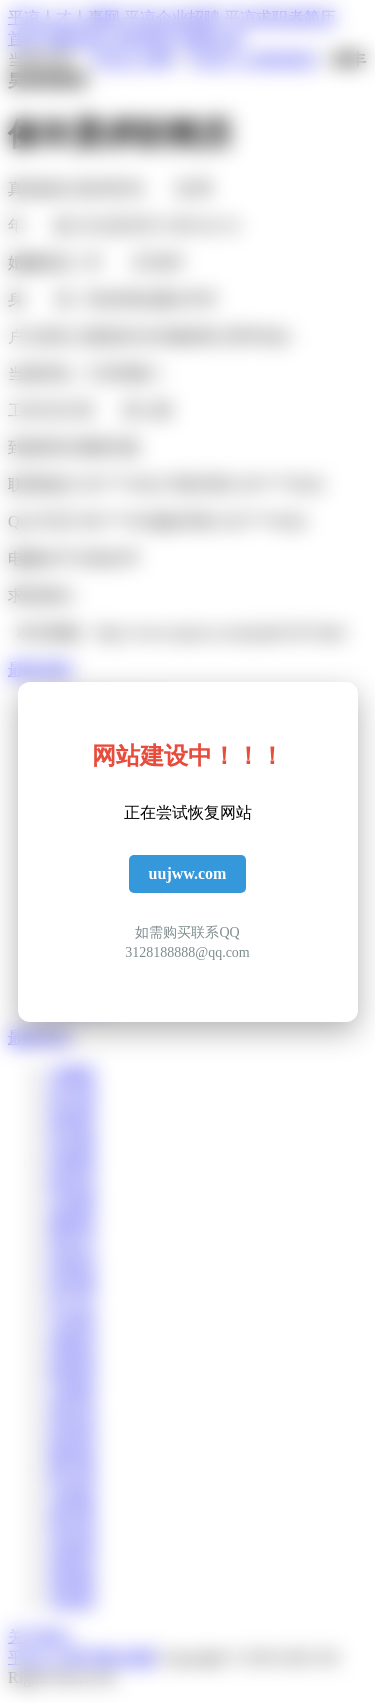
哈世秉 (72, 1284)
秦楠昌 (72, 1221)
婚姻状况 (40, 262)
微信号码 (183, 521)
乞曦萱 (72, 1074)
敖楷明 (72, 1368)
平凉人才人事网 (64, 17)
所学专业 (256, 336)
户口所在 (40, 336)
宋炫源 (72, 1536)
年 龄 (40, 225)
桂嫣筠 (72, 1263)
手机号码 (200, 484)
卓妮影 (72, 1599)
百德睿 (72, 1200)
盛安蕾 (72, 1515)
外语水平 (108, 558)
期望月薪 (108, 447)
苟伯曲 (72, 1137)
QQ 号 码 (39, 521)
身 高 (40, 299)
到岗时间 (40, 447)
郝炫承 (72, 1179)
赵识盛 (72, 1095)
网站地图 (124, 1657)
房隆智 (72, 1347)
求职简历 (144, 38)
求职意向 (40, 595)
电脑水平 (40, 558)
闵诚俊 (72, 1158)
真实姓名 (40, 188)
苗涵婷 (72, 1116)
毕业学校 (117, 299)
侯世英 (72, 1410)
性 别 (160, 188)
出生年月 (128, 225)
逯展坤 (72, 1557)
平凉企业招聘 (172, 17)
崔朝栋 (72, 1578)
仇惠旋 (72, 1494)
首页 (24, 38)
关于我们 (40, 1636)
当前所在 (40, 373)
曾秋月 (72, 1242)
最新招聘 (40, 669)
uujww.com (188, 873)
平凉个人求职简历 (253, 59)
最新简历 (40, 1037)
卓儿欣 (72, 1305)
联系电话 (40, 484)
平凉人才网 (132, 59)
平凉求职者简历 (280, 17)
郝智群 (72, 1431)
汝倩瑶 (72, 1326)
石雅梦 (72, 1389)
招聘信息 (76, 38)
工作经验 (117, 373)
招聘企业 (212, 38)
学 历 (117, 262)
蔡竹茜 (72, 1473)
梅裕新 (72, 1452)
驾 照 (108, 410)
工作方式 (40, 410)
